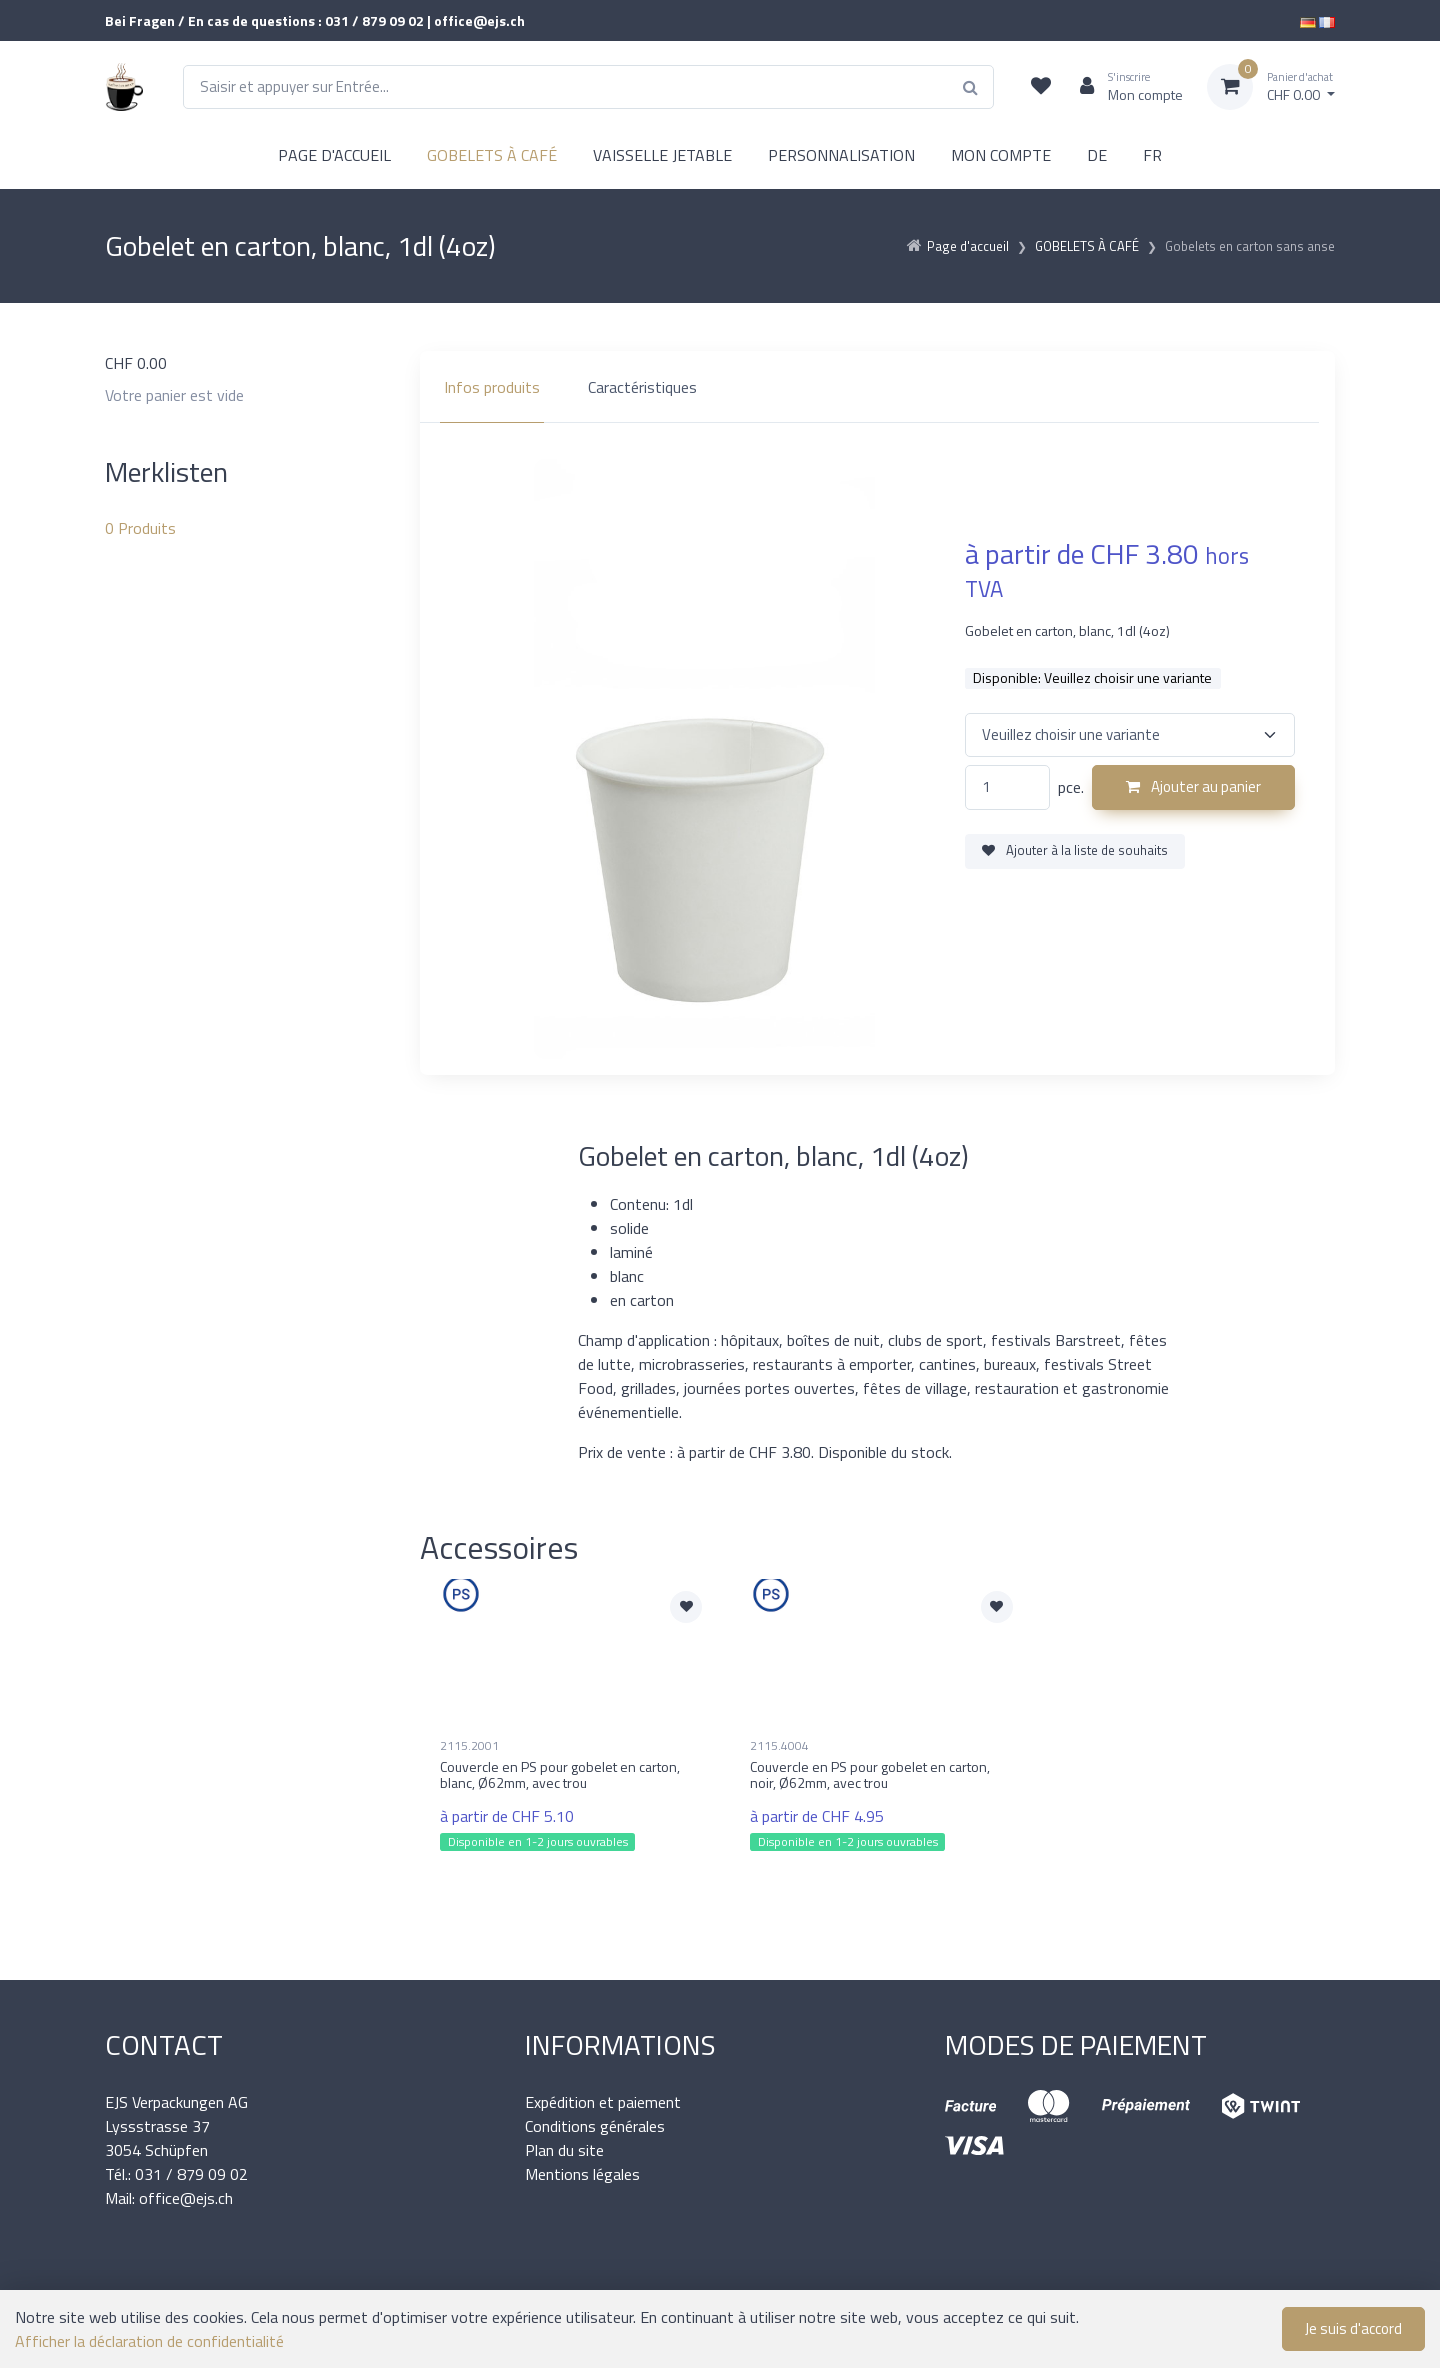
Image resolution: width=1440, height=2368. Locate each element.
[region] (877, 387)
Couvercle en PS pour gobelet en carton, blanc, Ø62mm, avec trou (560, 1775)
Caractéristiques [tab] (642, 387)
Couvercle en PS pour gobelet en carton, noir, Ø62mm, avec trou (870, 1775)
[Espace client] (1123, 87)
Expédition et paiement (603, 2102)
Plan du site (564, 2150)
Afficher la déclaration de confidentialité (149, 2341)
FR (1152, 155)
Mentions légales (582, 2174)
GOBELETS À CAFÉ (492, 155)
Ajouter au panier (1193, 786)
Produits (140, 528)
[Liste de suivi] (1041, 87)
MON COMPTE (1001, 155)
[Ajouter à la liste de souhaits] (686, 1607)
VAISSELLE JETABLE (662, 155)
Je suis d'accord (1353, 2328)
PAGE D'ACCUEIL (334, 155)
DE (1097, 155)
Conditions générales (595, 2126)
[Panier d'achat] (1271, 87)
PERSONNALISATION (841, 155)
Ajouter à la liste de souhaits (1075, 850)
